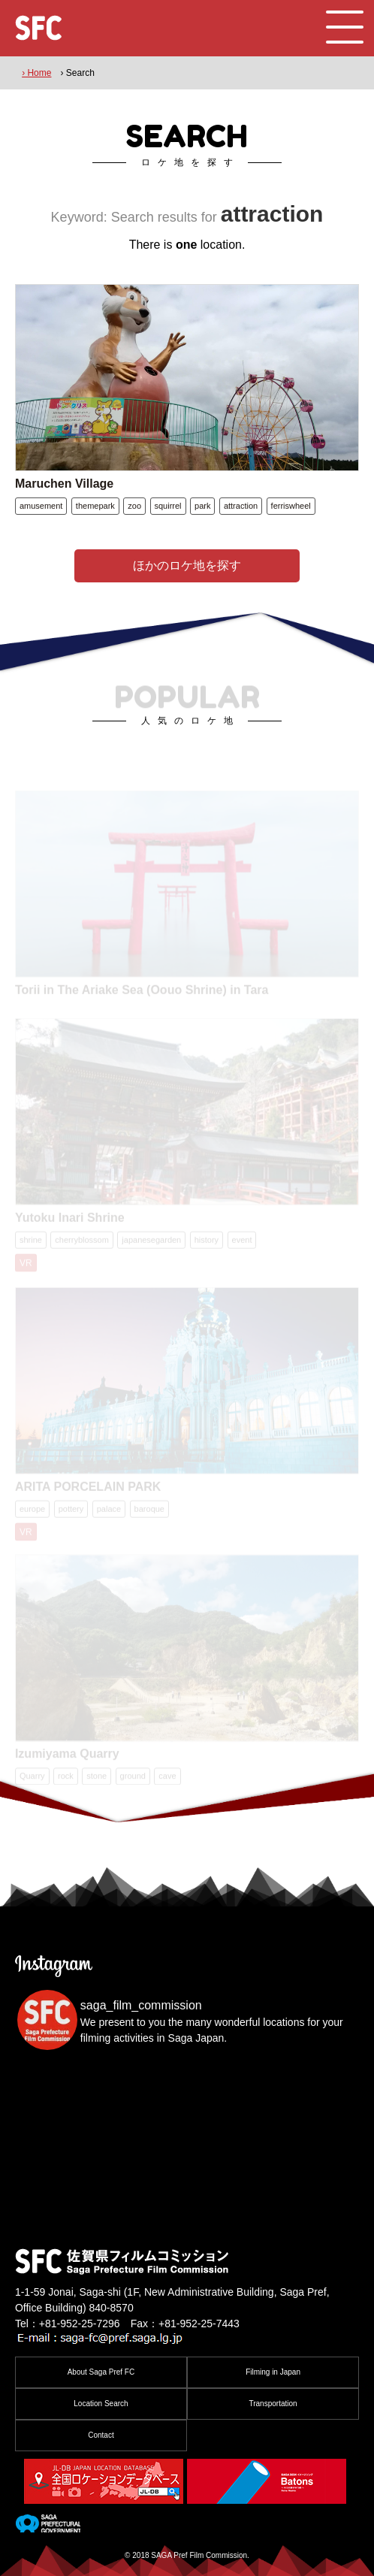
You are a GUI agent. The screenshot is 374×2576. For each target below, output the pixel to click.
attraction (241, 505)
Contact (100, 2435)
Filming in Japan (273, 2372)
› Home (36, 73)
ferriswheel (291, 505)
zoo (134, 505)
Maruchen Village (64, 483)
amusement (41, 505)
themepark (95, 505)
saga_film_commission (141, 2005)
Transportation (273, 2403)
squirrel (168, 505)
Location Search (101, 2403)
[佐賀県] (47, 2526)
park (202, 505)
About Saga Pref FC (101, 2372)
